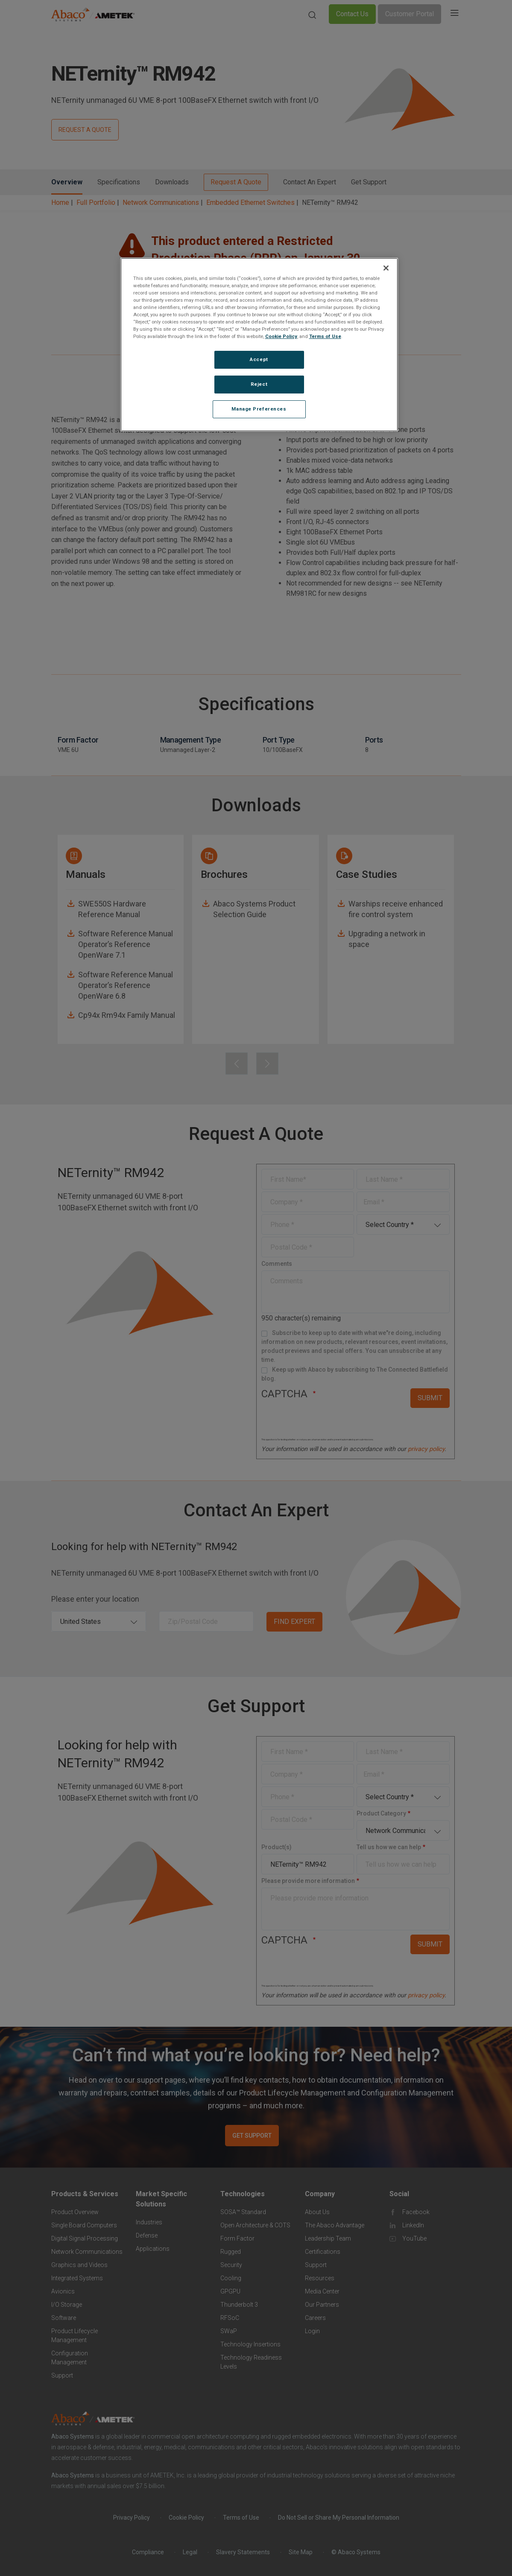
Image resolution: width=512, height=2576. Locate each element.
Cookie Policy (281, 336)
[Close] (386, 268)
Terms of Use (325, 336)
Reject (259, 384)
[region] (259, 344)
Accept (259, 359)
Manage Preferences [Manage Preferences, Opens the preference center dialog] (258, 409)
